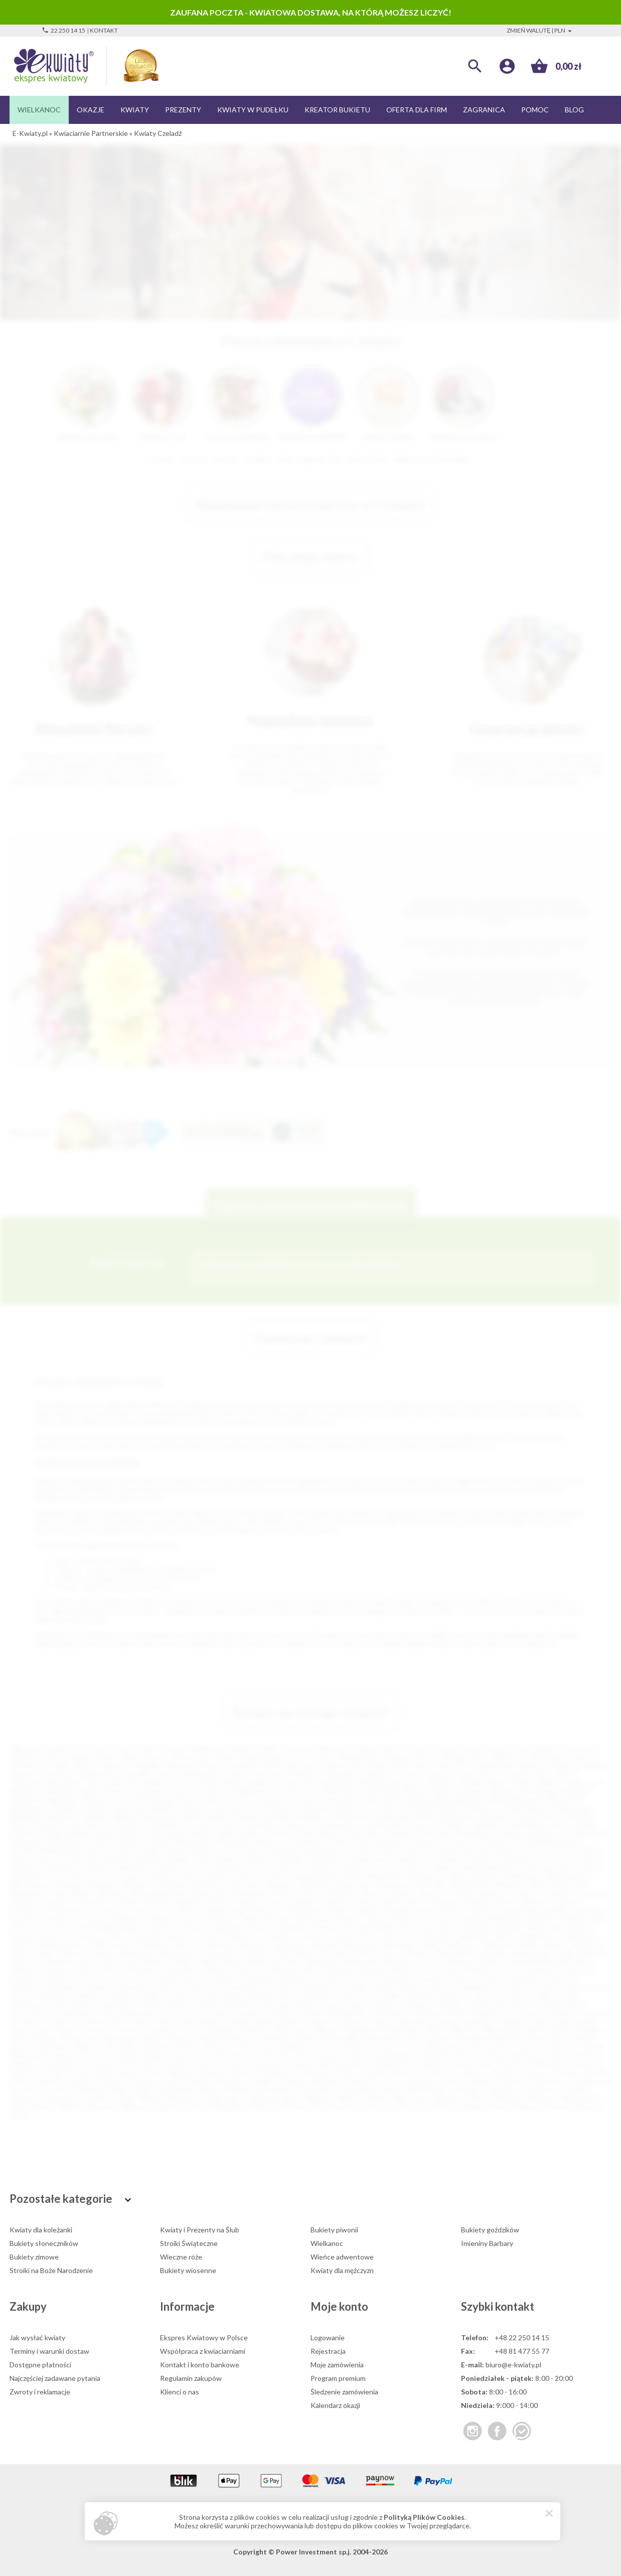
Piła (464, 1765)
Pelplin (153, 2055)
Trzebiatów (238, 1935)
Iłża (368, 1995)
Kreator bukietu (337, 109)
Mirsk (536, 2029)
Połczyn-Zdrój (478, 2055)
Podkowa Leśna (257, 1901)
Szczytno (56, 2089)
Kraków (59, 1748)
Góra (598, 1987)
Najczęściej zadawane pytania (55, 2378)
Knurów (194, 1808)
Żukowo (586, 2106)
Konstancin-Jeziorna (458, 1859)
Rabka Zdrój (226, 1910)
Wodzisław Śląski (395, 1791)
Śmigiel (235, 2089)
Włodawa (541, 2098)
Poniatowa (522, 2055)
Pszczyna (137, 1910)
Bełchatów (406, 1782)
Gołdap (355, 1987)
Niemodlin (430, 1884)
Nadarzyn (281, 1884)
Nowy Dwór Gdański (561, 2038)
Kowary (247, 2012)
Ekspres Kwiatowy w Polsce (204, 2337)
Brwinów (144, 1970)
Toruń (446, 1748)
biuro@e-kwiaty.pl (513, 2364)
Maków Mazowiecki (373, 1876)
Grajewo (86, 1995)
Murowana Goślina (133, 2038)
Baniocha (61, 1961)
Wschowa (289, 1944)
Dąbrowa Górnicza (409, 1756)
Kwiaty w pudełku (252, 109)
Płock (477, 1756)
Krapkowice (130, 1867)
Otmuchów (591, 1893)
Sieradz (189, 1799)
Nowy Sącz (300, 1765)
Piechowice (94, 1901)
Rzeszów (23, 1756)
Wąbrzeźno (182, 2098)
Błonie (219, 1816)
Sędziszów (128, 1918)
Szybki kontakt (497, 2306)
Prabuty (584, 2055)
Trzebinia (276, 1935)
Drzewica (509, 1833)
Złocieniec (343, 2106)
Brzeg (525, 1816)
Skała (251, 1918)
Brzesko (219, 1970)
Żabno (554, 1944)
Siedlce (377, 1765)
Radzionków (392, 2063)
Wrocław (90, 1748)
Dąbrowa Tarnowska (151, 1833)
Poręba (556, 2055)
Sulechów (417, 1927)
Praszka (22, 2063)
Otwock (306, 1799)
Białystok (334, 1748)
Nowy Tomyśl (30, 2046)
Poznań (121, 1748)
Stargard (591, 1765)
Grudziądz (143, 1765)
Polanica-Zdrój (374, 1901)
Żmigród (526, 2106)
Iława (348, 1995)
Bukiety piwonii (334, 2229)
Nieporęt (510, 1884)
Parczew (97, 2055)
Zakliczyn (134, 2106)
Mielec (155, 1782)
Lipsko (319, 2021)
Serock (191, 1918)
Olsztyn (419, 1748)
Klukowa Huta (368, 1859)
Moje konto (339, 2306)
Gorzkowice (423, 1842)
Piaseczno (187, 1791)
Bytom (154, 1756)
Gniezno (23, 1773)
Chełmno (125, 1825)
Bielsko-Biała (118, 1756)
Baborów (28, 1961)
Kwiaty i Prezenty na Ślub (199, 2229)
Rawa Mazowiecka (409, 1910)
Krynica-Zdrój (270, 1867)
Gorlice (339, 1842)
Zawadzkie (228, 2106)
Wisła (478, 2098)
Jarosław (227, 1808)
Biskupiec (323, 1961)
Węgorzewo (539, 1935)
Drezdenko (472, 1833)
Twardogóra (60, 2098)
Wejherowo (251, 1791)
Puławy (439, 1791)
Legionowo (582, 1782)
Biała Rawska (529, 1808)
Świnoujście (382, 1799)
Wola (18, 2106)
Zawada (101, 1953)
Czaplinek (484, 1825)
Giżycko (130, 1842)
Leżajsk (440, 1867)
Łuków (243, 1876)
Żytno (391, 1953)
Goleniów (307, 1842)
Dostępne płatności (40, 2364)
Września (254, 1944)
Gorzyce (461, 1842)
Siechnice (222, 1918)
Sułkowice (363, 2080)
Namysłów (354, 1884)
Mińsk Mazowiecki (517, 1799)
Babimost (593, 1953)
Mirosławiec (504, 2029)
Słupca (535, 2072)
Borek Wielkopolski (540, 1961)
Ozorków (528, 2046)
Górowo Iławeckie (38, 1995)
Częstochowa (483, 1748)
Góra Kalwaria (378, 1842)
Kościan (217, 2012)
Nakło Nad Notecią (230, 2038)
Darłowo (465, 1978)
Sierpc (346, 2072)
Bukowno (409, 1970)
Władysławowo (63, 1944)
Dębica (94, 1799)
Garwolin (133, 1987)
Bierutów (265, 1961)
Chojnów (58, 1978)
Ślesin (209, 2089)
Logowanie (327, 2337)
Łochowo (126, 2029)
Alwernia (315, 1808)
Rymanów (25, 1918)
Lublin (269, 1748)
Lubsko (216, 1876)
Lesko (140, 2021)
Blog (574, 109)
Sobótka (565, 2072)
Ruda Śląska (261, 1756)
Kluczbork (324, 1859)
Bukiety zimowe (34, 2256)
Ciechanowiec (337, 1825)
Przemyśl (319, 1782)
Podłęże (300, 1901)
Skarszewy (409, 2072)
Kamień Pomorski (461, 1850)
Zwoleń (364, 1953)
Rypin (103, 2072)
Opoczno (432, 1893)
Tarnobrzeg (538, 1791)
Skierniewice (343, 1791)
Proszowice (100, 2063)
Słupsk (210, 1765)
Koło (575, 2004)
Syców (450, 2080)
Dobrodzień (364, 1833)
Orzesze (355, 2046)
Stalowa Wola (218, 1782)
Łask (562, 2021)
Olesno (309, 1893)
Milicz (435, 2029)
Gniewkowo (319, 1987)
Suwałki (136, 1773)
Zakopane (585, 1944)
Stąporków (161, 1927)
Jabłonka (420, 1995)
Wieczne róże (181, 2256)
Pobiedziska (393, 2055)
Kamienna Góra (518, 1850)
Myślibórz (174, 1884)
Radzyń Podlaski (350, 1910)
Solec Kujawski (37, 2080)
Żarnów (71, 1953)
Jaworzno (179, 1765)
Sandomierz (64, 1918)
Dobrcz (495, 1978)
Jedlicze (546, 1995)
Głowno (165, 1987)
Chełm (563, 1773)
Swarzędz (419, 2080)
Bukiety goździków (490, 2229)
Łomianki (160, 2029)
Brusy (116, 1970)
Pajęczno (65, 2055)
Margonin (221, 2029)
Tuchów (22, 2098)
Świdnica (442, 1782)
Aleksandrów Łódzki (542, 1953)
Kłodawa (417, 2004)
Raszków (430, 2063)
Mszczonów (80, 2038)
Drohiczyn (560, 1978)
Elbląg (453, 1756)
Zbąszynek (135, 1953)
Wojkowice (579, 2098)
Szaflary (478, 2080)
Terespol (464, 2089)
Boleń (427, 1816)
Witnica (22, 1944)
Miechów (256, 2029)
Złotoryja (412, 2106)
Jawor (519, 1995)
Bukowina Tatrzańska (356, 1970)
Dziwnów (99, 1987)
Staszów (79, 2080)
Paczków (56, 1901)
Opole (520, 1748)
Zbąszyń (264, 2106)
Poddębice (433, 2055)
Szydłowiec (177, 2089)
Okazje (90, 109)
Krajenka (485, 2012)
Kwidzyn (356, 1867)
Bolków (493, 1961)
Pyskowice (266, 2063)
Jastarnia (282, 1850)
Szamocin (510, 2080)
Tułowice (311, 1935)
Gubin (151, 1850)
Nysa (214, 1799)
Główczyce (201, 1987)
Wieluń (376, 2098)
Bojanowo (461, 1961)
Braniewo (58, 1970)
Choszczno (132, 1978)
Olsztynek (255, 2046)
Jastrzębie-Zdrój (252, 1765)
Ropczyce (585, 2063)
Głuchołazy (242, 1987)
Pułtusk (231, 2063)
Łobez (75, 1876)
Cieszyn (420, 1825)
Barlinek (449, 1808)
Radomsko (62, 1799)
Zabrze (82, 1756)
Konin (443, 1765)
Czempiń (329, 1978)
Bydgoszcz (208, 1748)
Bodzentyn (313, 1816)
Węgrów (318, 2098)
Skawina (278, 1918)
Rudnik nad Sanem (573, 1910)
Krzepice (61, 2021)
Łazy (42, 2029)
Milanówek (405, 2029)
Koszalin (56, 1765)
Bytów (95, 1825)
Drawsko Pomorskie (418, 1833)
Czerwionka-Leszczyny (410, 1978)
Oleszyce (218, 2046)
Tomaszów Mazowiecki (45, 1782)
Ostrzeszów (490, 2046)
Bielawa (98, 1816)
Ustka (364, 1935)
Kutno (237, 1799)
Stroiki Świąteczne (189, 2243)
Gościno (572, 1987)
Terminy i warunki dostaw (49, 2351)
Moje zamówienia (337, 2364)
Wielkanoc (39, 109)
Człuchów (25, 1833)
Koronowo (183, 2012)
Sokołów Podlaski (556, 1918)
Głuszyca (280, 1987)
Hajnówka (260, 1995)
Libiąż (263, 2021)
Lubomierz (477, 2021)
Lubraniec (514, 2021)
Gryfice (95, 1850)
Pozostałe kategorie (72, 2198)
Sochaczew (437, 1918)
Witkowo (506, 2098)
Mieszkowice (30, 1884)
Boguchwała (392, 1816)
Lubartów (411, 2021)
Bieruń (235, 1961)
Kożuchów (423, 2012)
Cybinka (450, 1825)
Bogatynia (352, 1816)
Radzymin (305, 1910)
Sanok (96, 1918)
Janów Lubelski (189, 1850)
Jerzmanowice (324, 1850)
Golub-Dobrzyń (396, 1987)
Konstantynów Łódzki (81, 2012)
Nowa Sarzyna (428, 2038)
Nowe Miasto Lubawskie (89, 1893)
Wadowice (474, 1935)
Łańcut (386, 1867)
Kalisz (84, 1765)
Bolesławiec (29, 1808)
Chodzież (24, 1978)
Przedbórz (25, 1910)
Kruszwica (26, 2021)
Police (411, 1901)
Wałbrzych (508, 1756)
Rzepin (128, 2072)
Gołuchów (474, 1987)
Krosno (122, 1799)
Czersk (359, 1978)
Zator (198, 2106)
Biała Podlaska (360, 1782)
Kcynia (332, 2004)
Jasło (254, 1850)
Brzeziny (287, 1970)
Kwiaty (134, 109)
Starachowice (296, 1791)
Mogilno (589, 2029)
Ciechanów (270, 1799)
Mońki (19, 2038)
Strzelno (291, 2080)
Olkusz (370, 1893)
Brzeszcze (252, 1970)
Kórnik (455, 2012)
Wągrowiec (223, 2098)
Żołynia (556, 2106)
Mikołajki (69, 1884)
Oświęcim (281, 1808)
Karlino (305, 2004)
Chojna (227, 1825)
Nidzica (307, 2038)
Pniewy (357, 2055)
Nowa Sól (565, 1799)
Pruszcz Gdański (519, 1901)
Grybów (178, 1995)
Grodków (119, 1995)
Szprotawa (81, 1935)
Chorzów (24, 1765)
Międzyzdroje (567, 1876)
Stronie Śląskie (185, 2080)
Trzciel (205, 1935)
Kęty (202, 1859)
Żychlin (21, 2115)
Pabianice (378, 1773)
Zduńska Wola (428, 1799)
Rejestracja (328, 2351)
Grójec (150, 1995)
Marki (459, 1876)
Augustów (392, 1808)
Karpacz (22, 1859)
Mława (561, 2029)
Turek (340, 1935)
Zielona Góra (191, 1756)
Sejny (153, 2072)
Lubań (380, 2021)
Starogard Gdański (485, 1791)
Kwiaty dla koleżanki (41, 2229)
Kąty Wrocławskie (99, 1859)
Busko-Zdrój (29, 1825)
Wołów (42, 2106)
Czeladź (582, 1825)
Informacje (187, 2306)
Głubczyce (270, 1842)
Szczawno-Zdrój (34, 1935)
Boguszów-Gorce (412, 1961)
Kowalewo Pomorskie (43, 1867)
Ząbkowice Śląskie (510, 1944)
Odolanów (154, 2046)
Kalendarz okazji (335, 2405)
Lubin (234, 1773)
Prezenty (183, 109)
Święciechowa (422, 2089)
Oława (281, 1893)
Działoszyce (547, 1833)
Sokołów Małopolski (492, 1918)
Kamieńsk (237, 2004)
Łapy (542, 2021)
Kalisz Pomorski (404, 1850)
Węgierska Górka (273, 2098)
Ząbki (429, 1944)
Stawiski (111, 2080)
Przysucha (101, 1910)
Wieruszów (410, 2098)
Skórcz (474, 2072)
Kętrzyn (227, 1859)
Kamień (205, 2004)
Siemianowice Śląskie (508, 1765)
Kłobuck (258, 1859)
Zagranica (484, 109)
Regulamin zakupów (191, 2378)
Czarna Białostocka (535, 1825)
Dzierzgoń (63, 1987)
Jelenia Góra (341, 1765)
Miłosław (464, 2029)
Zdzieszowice (179, 1953)
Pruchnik (137, 2063)
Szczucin (23, 2089)
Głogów (559, 1765)
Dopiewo (526, 1978)
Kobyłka (449, 2004)
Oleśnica (340, 1893)
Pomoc (535, 109)
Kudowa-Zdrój (102, 2021)
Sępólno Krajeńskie (197, 2072)
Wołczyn (187, 1944)
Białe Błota (62, 1816)
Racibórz (23, 1791)
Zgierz (498, 1782)
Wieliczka (578, 1935)
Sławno (349, 1918)
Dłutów (280, 1833)
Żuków (305, 1953)
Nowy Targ (211, 1893)
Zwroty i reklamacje (40, 2391)
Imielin (390, 1995)
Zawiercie (150, 1791)
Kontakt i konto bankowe (199, 2364)
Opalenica (292, 2046)
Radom (546, 1748)
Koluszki (549, 2004)
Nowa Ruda (383, 2038)
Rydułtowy (27, 2072)
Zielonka (255, 1953)
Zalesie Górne (32, 1953)
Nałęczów (317, 1884)
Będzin (472, 1782)
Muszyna (181, 2038)
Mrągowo (103, 1884)
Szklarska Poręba (101, 2089)
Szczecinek (342, 1799)
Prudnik (476, 1901)
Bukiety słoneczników (44, 2243)
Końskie (408, 1859)
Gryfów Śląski (218, 1995)
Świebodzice (316, 2089)
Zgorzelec (221, 1953)
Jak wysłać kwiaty (37, 2337)
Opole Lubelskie (477, 1893)
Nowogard (249, 1893)
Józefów (148, 2004)
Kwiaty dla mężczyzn (342, 2270)
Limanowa (537, 1867)
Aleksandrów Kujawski (469, 1953)
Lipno (566, 1867)
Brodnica (496, 1816)
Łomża (466, 1773)
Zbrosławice (302, 2106)
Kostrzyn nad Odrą (568, 1859)
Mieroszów (293, 2029)
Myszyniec (245, 1884)
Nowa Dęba (342, 2038)
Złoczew (379, 2106)
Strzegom (228, 2080)
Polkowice (443, 1901)
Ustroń (390, 1935)
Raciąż (298, 2063)
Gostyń (542, 1987)
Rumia (217, 1791)
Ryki (56, 2072)
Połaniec (332, 1901)
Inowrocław (267, 1773)
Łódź (146, 1748)
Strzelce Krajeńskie (214, 1927)
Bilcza (294, 1961)
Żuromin (334, 1953)
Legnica (110, 1765)
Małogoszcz (426, 1876)
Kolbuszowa (487, 2004)
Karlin (589, 1850)
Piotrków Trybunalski (324, 1773)
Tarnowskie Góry (112, 1782)
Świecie (580, 1927)
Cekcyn (505, 1970)
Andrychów (353, 1808)
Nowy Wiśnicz (78, 2046)
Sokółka (595, 2072)
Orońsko (522, 1893)
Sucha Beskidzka (370, 1927)
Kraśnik (166, 1867)
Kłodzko (290, 1859)
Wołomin (220, 1944)
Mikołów (470, 1799)
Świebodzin (545, 1927)
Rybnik (226, 1756)
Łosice (131, 1876)
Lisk (54, 1876)
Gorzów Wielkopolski (343, 1756)
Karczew (560, 1850)
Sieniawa (317, 2072)
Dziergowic (27, 1842)
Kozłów (95, 1867)
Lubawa (443, 2021)
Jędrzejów (114, 2004)
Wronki (71, 2106)
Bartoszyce (485, 1808)
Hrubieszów (315, 1995)
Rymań (78, 2072)
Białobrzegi (572, 1808)
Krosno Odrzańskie (214, 1867)
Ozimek (25, 1901)
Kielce (392, 1748)
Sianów (243, 2072)
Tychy (294, 1756)
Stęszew (142, 2080)
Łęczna (65, 2029)
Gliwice (54, 1756)
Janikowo (454, 1995)
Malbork (164, 1808)
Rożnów (480, 1910)
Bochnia (278, 1816)
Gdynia (366, 1748)
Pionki (126, 1901)
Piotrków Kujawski (171, 1901)
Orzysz (384, 2046)
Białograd (25, 1816)
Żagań (472, 2106)
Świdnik (65, 1808)
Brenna (90, 1970)
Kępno (359, 2004)
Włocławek (548, 1756)
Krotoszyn (590, 2012)
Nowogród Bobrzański (489, 2038)
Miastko (486, 1876)
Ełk (543, 1773)
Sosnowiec (579, 1748)
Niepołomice (471, 1884)
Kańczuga (273, 2004)
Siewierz (374, 2072)
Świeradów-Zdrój (368, 2089)
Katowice (299, 1748)
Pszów (203, 2063)
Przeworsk (63, 1910)
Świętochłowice (104, 1791)
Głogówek (231, 1842)
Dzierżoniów (69, 1842)
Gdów (102, 1842)
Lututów (273, 1876)
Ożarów (560, 2046)
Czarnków (218, 1978)
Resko (452, 1910)
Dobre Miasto (318, 1833)
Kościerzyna (515, 1859)
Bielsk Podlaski (196, 1961)
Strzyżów (324, 1927)
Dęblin (226, 1833)
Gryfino (124, 1850)
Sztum (113, 1935)
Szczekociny (588, 2080)
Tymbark (97, 2098)
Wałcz (505, 1935)
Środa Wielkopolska (108, 1927)
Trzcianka (498, 2089)
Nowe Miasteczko (161, 1893)
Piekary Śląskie (536, 1782)
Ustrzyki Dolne (429, 1935)
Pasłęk (126, 2055)
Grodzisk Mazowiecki (546, 1842)
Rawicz (460, 2063)
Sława (375, 1918)
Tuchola (574, 2089)
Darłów (199, 1833)
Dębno (252, 1833)
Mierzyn (328, 2029)
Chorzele (258, 1825)
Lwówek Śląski (314, 1876)
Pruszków (517, 1773)
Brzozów (579, 1816)
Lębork (412, 1867)
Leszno (410, 1773)
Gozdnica (494, 1842)
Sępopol (162, 1918)
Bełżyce (155, 1961)
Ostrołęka (58, 1791)
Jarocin (230, 1850)
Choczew (196, 1825)
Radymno (353, 2063)
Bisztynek (160, 1816)
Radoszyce (267, 1910)
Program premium (338, 2378)
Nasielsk (278, 2038)
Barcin (91, 1961)
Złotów (444, 2106)
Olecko (187, 2046)
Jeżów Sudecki (70, 2004)
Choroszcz (93, 1978)
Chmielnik (160, 1825)
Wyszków (400, 1944)
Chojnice (96, 1808)
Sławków (505, 2072)
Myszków (209, 1884)
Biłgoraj (127, 1816)
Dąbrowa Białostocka (80, 1833)
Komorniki (25, 2012)
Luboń (190, 1876)
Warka (149, 2098)
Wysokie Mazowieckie (345, 1944)
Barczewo (121, 1961)
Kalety (177, 2004)
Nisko (538, 1884)
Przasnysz (172, 2063)
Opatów (399, 1893)
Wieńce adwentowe (342, 2256)
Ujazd (125, 2098)
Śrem (64, 1927)
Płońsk (217, 1901)
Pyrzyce (190, 1910)
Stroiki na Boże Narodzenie (51, 2270)
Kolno (521, 2004)
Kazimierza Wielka (161, 1859)
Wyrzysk (101, 2106)
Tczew (181, 1782)
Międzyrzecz (523, 1876)
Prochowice (57, 2063)
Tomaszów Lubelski (158, 1935)
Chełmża (536, 1970)
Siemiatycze (278, 2072)
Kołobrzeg (156, 1799)
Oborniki (118, 2046)
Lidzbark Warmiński (486, 1867)
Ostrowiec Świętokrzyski (80, 1773)
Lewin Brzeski (200, 2021)
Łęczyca (94, 2029)
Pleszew (328, 2055)
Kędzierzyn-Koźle (272, 1782)
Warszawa (25, 1748)
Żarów (497, 2106)
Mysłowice (411, 1765)
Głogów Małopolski (178, 1842)
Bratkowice (459, 1816)
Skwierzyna (314, 1918)
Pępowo (182, 2055)
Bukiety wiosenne (188, 2270)
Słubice (402, 1918)
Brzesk (549, 1816)
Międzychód (364, 2029)
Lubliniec (161, 1876)
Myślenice (138, 1884)
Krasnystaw (523, 2012)
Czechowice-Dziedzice (275, 1978)
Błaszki (192, 1816)
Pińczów (278, 2055)
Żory (489, 1773)
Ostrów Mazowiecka (433, 2046)
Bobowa (247, 1816)
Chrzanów (293, 1825)
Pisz (302, 2055)
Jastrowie (489, 1995)
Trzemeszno (538, 2089)
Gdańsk (242, 1748)
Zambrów (169, 2106)
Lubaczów (350, 2021)
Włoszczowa (113, 1944)
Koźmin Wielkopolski (333, 2012)
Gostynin (510, 1987)
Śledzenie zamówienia (344, 2391)
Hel (286, 1995)
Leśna (164, 2021)
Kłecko (386, 2004)
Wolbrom (153, 1944)
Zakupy (28, 2306)
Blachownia (362, 1961)
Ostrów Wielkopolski (187, 1773)
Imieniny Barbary (487, 2243)
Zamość (438, 1773)
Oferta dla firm (416, 109)
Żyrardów (131, 1808)
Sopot (41, 1927)
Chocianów (572, 1970)
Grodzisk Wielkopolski (44, 1850)
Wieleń (349, 2098)
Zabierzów (459, 1944)
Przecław (565, 1901)
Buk (311, 1970)
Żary (253, 1808)
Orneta (325, 2046)
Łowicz (190, 2029)
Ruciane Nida (519, 1910)
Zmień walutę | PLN (540, 30)
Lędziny (238, 2021)
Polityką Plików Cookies (424, 2517)
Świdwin (509, 1927)
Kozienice (280, 2012)
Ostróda (554, 1893)
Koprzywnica (141, 2012)
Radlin (323, 2063)
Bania (423, 1808)
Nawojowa (393, 1884)
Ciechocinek (383, 1825)
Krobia (558, 2012)
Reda (485, 2063)
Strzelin (260, 2080)
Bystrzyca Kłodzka (459, 1970)
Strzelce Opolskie (277, 1927)
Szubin (143, 2089)
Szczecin (173, 1748)
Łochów (102, 1876)
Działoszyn (588, 1833)
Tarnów (583, 1756)
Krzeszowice (317, 1867)
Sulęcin (449, 1927)
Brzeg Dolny (182, 1970)
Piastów (213, 2055)
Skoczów (445, 2072)
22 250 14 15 (63, 30)
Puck (165, 1910)
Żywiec (417, 1953)
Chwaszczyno (176, 1978)
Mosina (45, 2038)
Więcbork (448, 2098)
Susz (392, 2080)
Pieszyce (245, 2055)
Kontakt (104, 30)
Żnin (281, 1953)
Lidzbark (290, 2021)
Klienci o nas (179, 2391)
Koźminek (386, 2012)
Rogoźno (512, 2063)
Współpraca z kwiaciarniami (202, 2351)
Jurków (363, 1850)
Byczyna (66, 1825)
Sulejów (477, 1927)
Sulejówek (325, 2080)
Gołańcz (439, 1987)
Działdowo (26, 1987)
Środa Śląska (271, 2089)
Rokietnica (547, 2063)
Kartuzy (52, 1859)
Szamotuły (547, 2080)
